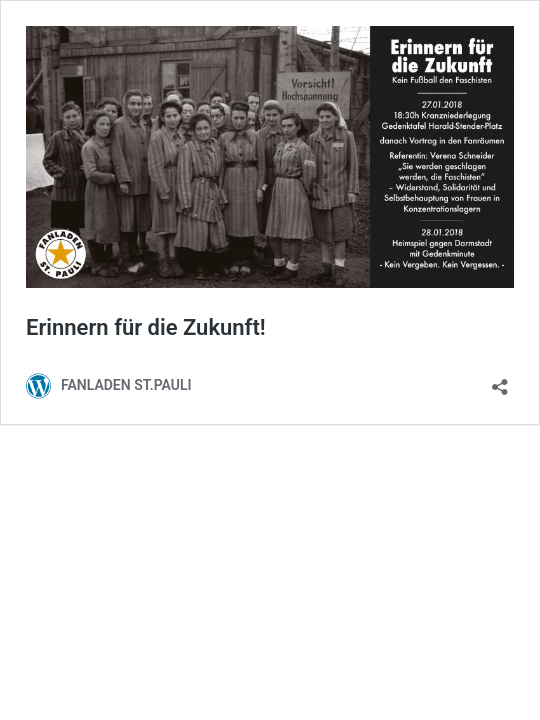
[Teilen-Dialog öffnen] (500, 380)
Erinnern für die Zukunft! (146, 327)
